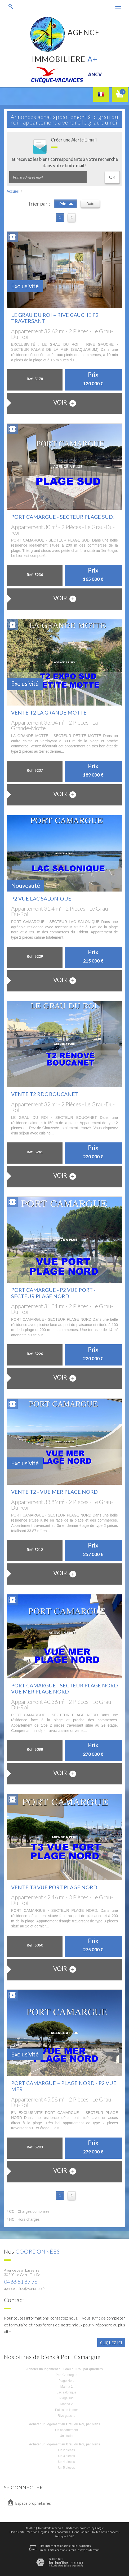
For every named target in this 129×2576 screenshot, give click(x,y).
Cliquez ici (111, 2342)
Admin (85, 2532)
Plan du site (17, 2532)
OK (112, 177)
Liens (75, 2532)
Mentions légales (38, 2532)
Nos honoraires (60, 2532)
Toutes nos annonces (105, 2532)
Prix (66, 203)
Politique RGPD (64, 2536)
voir (64, 402)
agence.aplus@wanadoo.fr (24, 2288)
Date (90, 204)
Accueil (13, 191)
